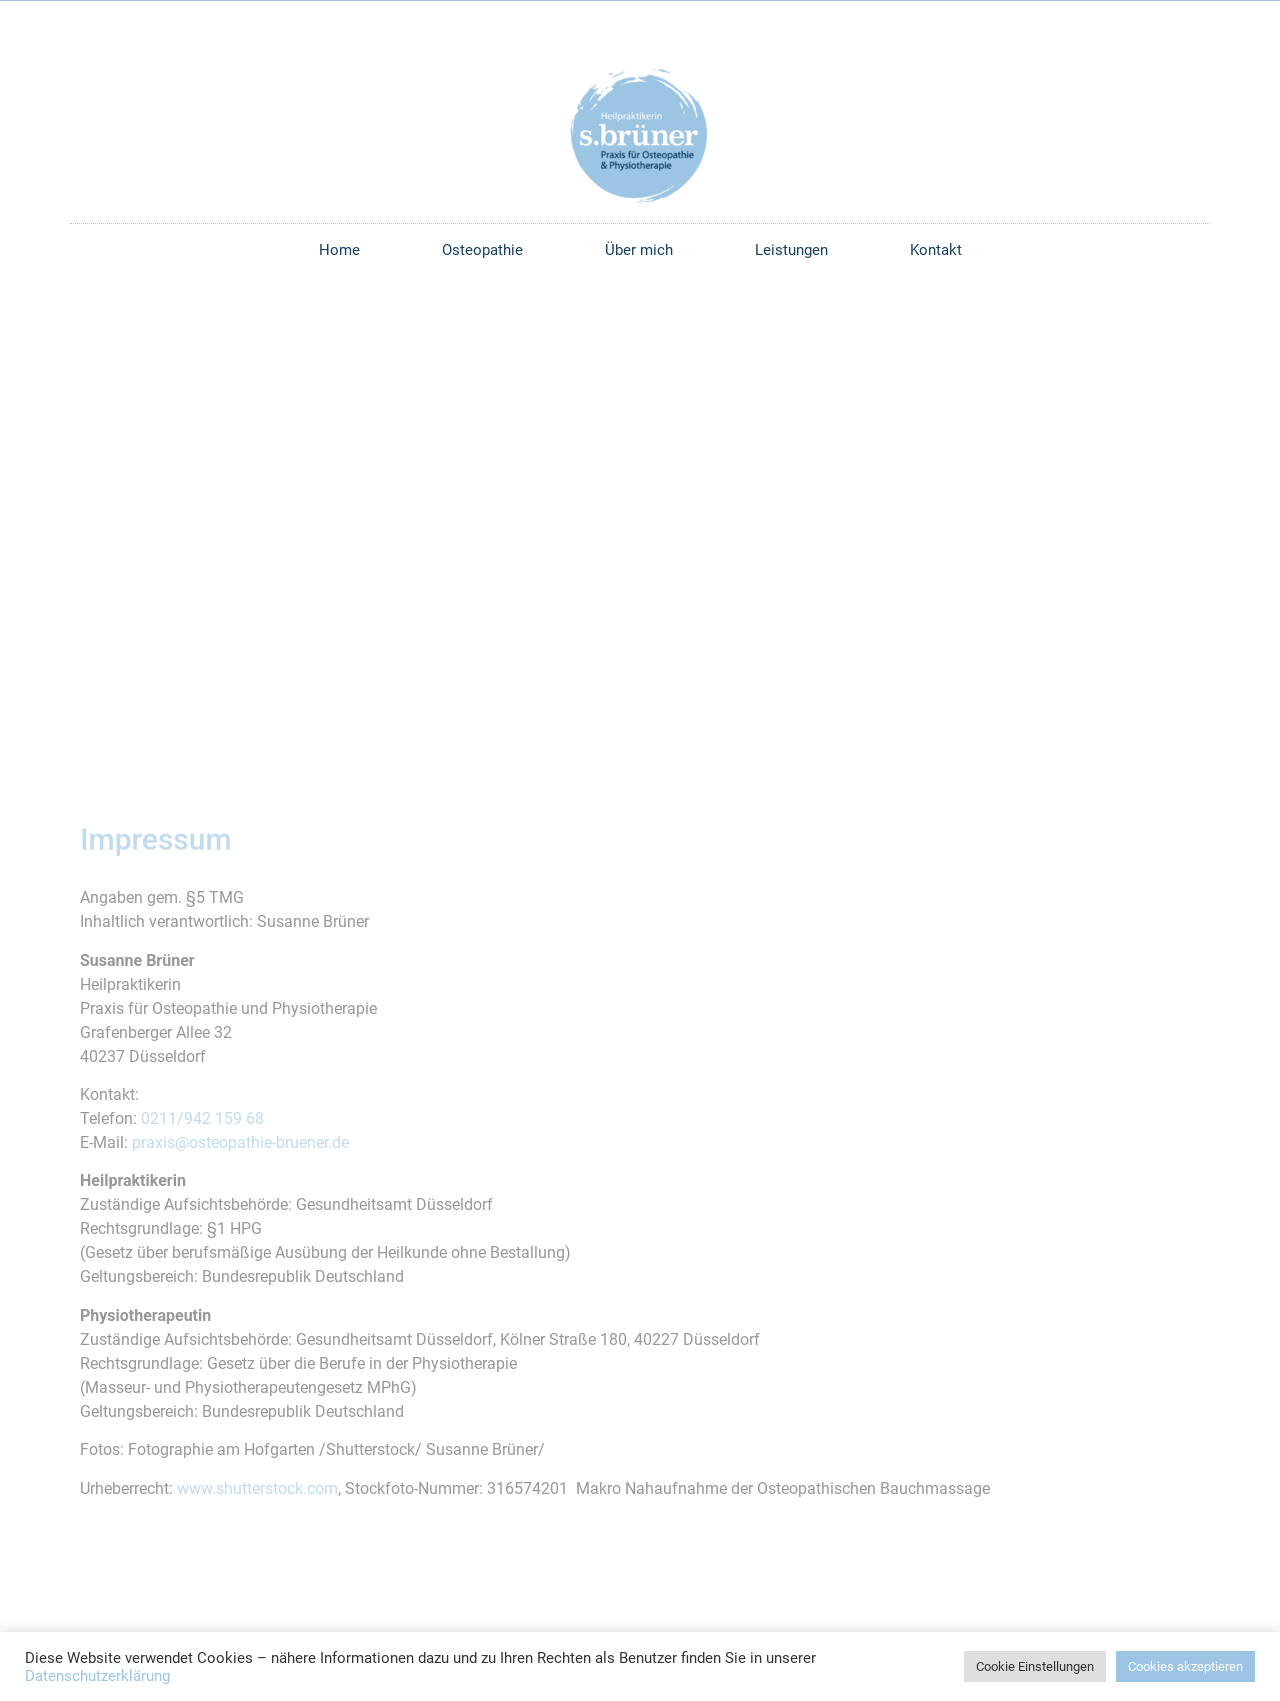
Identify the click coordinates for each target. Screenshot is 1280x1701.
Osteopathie (482, 250)
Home (339, 250)
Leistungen (791, 250)
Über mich (639, 250)
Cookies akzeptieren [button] (1185, 1666)
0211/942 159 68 (202, 1118)
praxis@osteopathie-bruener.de (240, 1142)
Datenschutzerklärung (97, 1676)
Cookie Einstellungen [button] (1035, 1666)
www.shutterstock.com (257, 1488)
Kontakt (936, 250)
